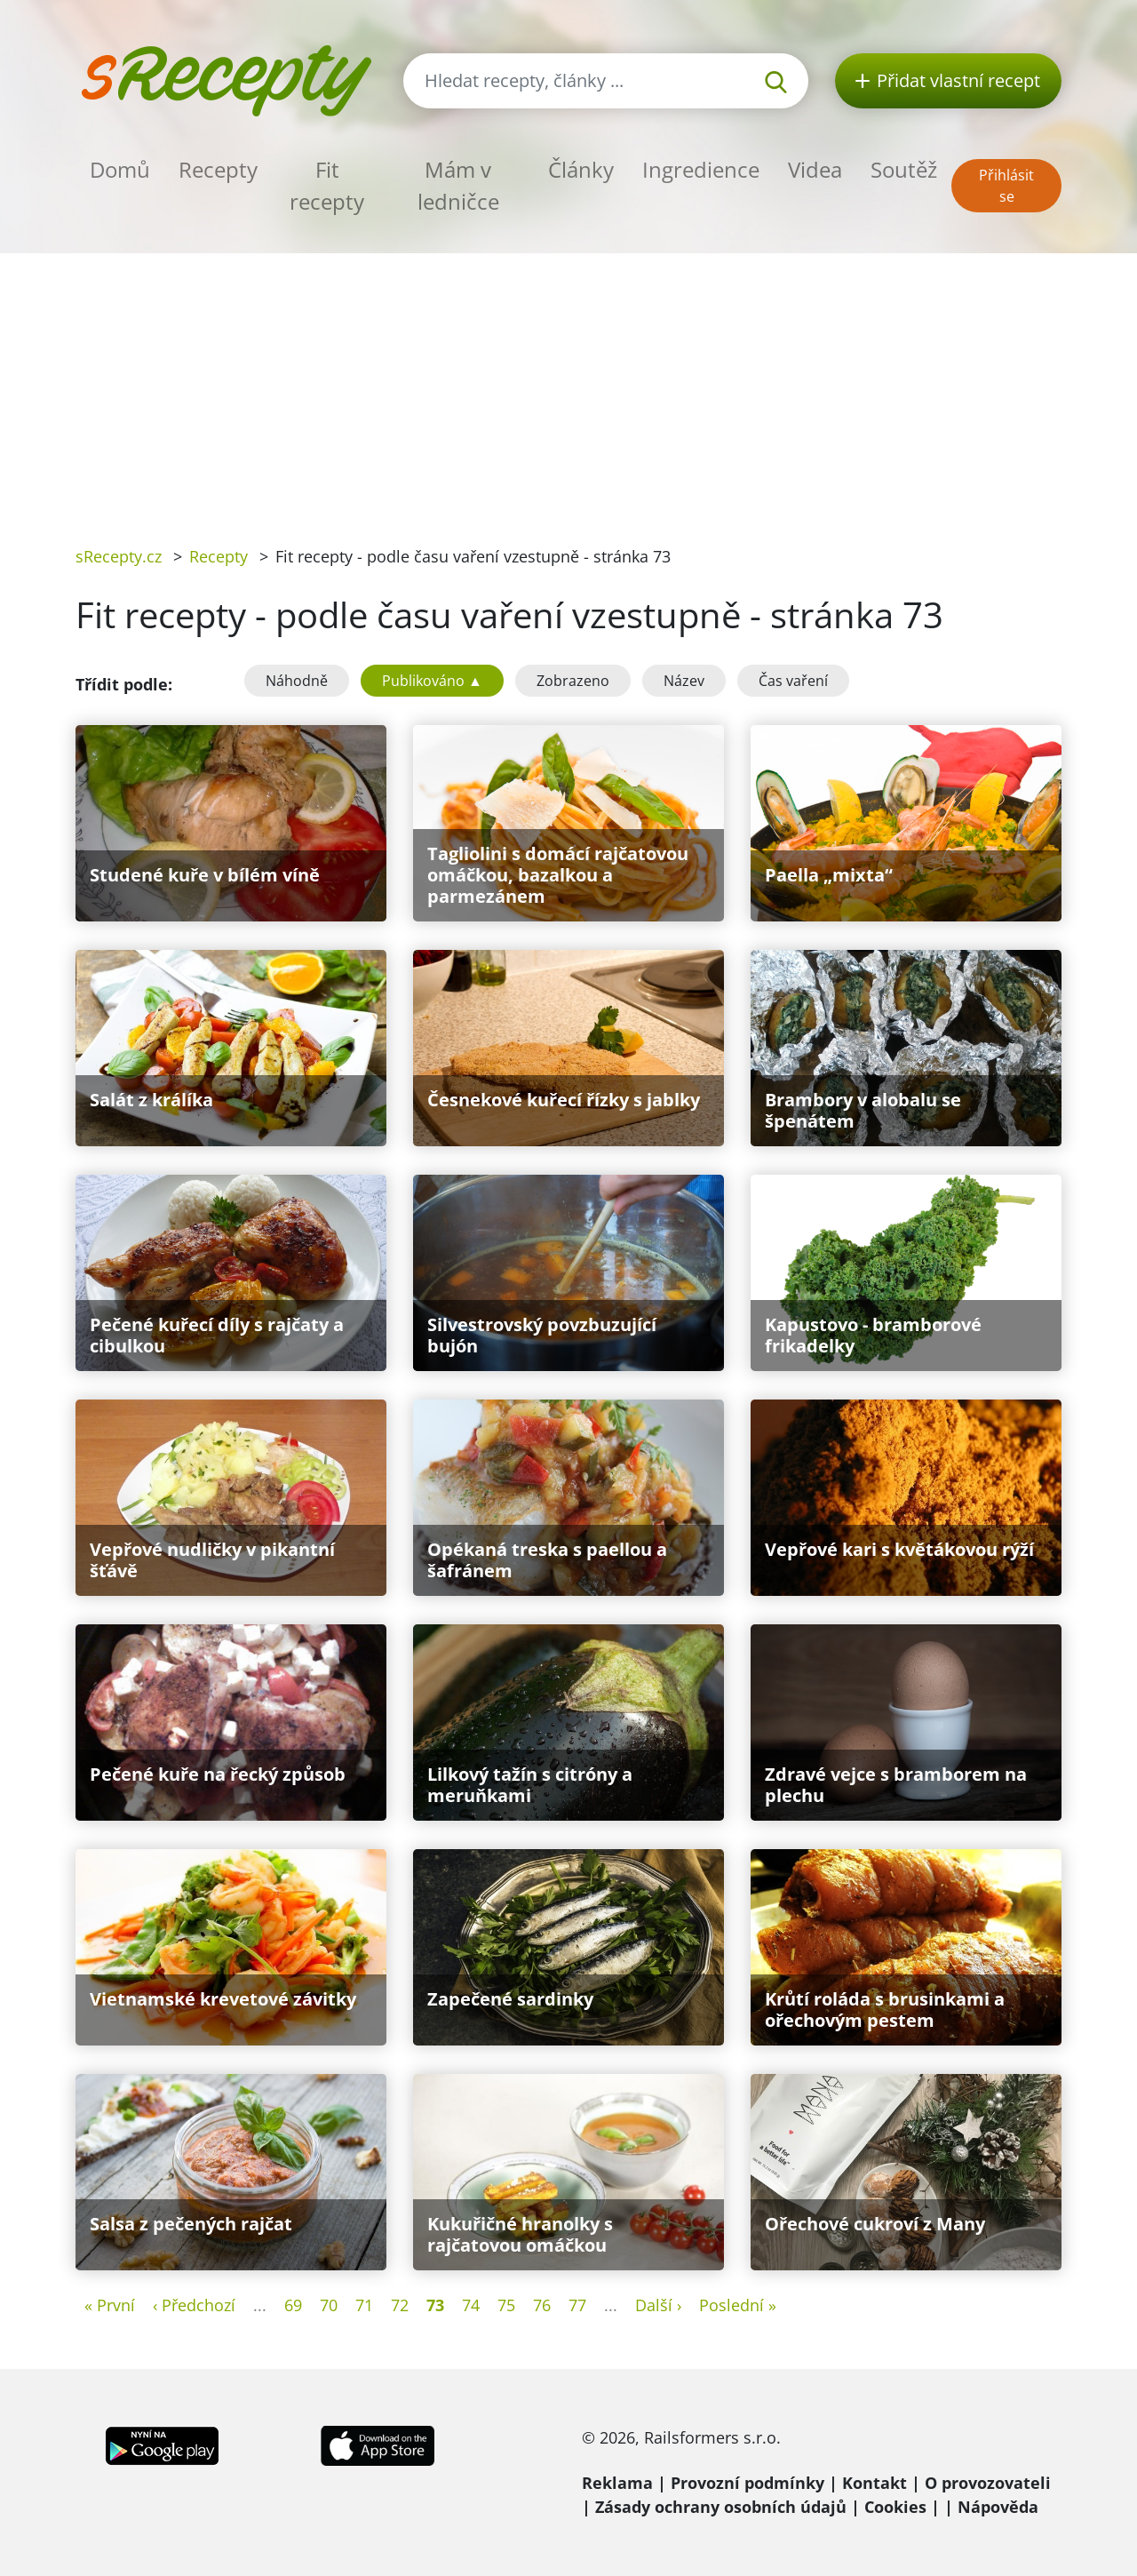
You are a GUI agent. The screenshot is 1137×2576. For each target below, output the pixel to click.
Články (581, 169)
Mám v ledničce (458, 185)
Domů (120, 169)
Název (684, 680)
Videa (815, 169)
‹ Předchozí (194, 2305)
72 (400, 2305)
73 (435, 2305)
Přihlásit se (1006, 185)
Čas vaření (793, 680)
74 (471, 2305)
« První (109, 2305)
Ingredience (700, 169)
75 (506, 2305)
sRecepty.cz (119, 556)
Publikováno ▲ (432, 680)
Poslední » (737, 2305)
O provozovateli (988, 2482)
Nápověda (998, 2506)
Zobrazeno (573, 680)
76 (542, 2305)
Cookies (895, 2506)
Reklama (617, 2482)
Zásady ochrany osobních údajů (721, 2506)
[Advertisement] (568, 386)
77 (577, 2305)
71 (364, 2305)
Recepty (218, 169)
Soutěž (904, 169)
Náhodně (297, 680)
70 (329, 2305)
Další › (658, 2305)
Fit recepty (327, 185)
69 (293, 2305)
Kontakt (874, 2482)
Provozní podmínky (747, 2482)
